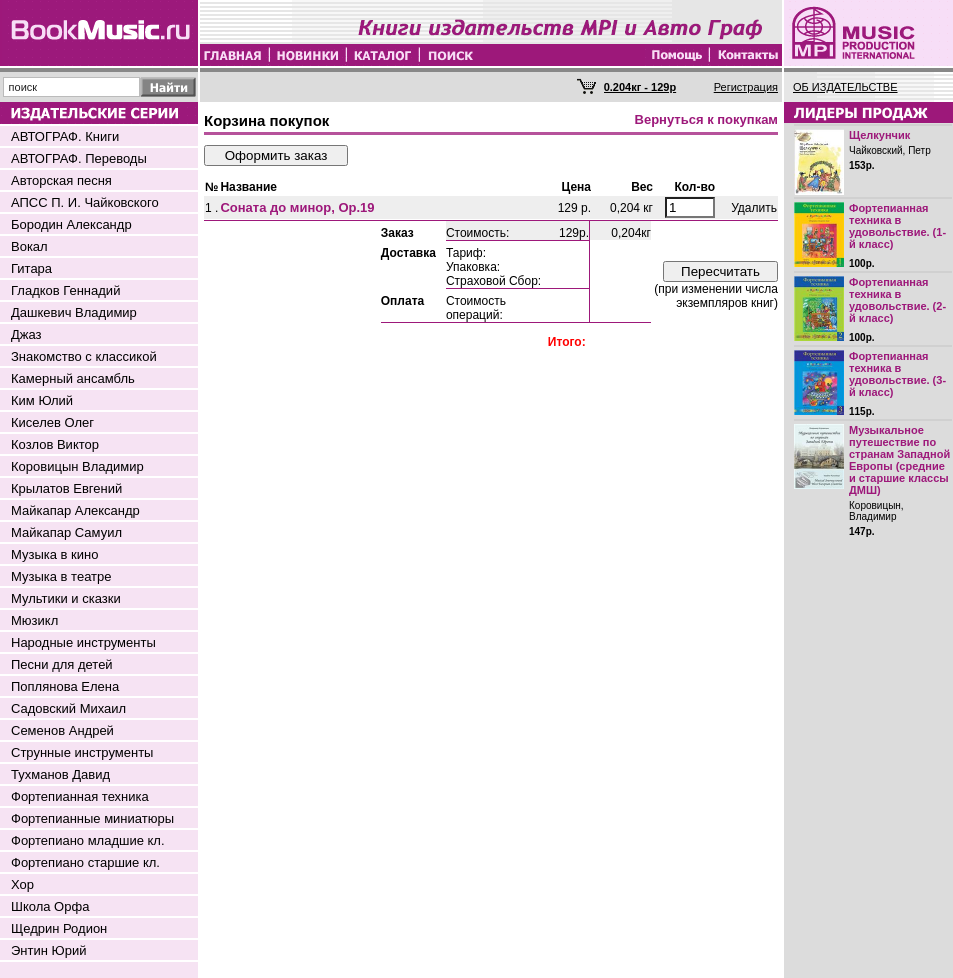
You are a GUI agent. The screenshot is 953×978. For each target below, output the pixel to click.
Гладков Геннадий (65, 290)
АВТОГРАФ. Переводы (79, 158)
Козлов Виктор (55, 444)
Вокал (29, 246)
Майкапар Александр (75, 510)
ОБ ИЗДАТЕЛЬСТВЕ (845, 87)
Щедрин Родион (59, 928)
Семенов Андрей (62, 730)
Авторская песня (61, 180)
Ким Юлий (42, 400)
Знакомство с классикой (84, 356)
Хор (22, 884)
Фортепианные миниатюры (92, 818)
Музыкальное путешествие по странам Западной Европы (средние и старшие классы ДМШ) (899, 460)
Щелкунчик (879, 135)
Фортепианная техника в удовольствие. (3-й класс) (897, 374)
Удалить (754, 208)
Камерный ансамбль (73, 378)
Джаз (26, 334)
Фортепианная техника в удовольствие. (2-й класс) (897, 300)
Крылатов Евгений (66, 488)
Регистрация (746, 87)
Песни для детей (62, 664)
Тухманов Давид (60, 774)
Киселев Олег (52, 422)
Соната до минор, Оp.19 (297, 207)
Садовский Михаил (68, 708)
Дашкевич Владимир (74, 312)
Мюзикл (34, 620)
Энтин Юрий (48, 950)
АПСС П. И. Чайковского (85, 202)
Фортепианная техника (80, 796)
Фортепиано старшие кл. (85, 862)
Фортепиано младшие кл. (88, 840)
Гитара (31, 268)
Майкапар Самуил (66, 532)
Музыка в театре (61, 576)
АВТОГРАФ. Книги (65, 136)
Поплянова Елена (65, 686)
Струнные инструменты (82, 752)
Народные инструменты (83, 642)
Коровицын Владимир (77, 466)
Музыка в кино (54, 554)
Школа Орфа (50, 906)
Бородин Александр (71, 224)
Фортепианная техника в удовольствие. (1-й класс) (897, 226)
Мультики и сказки (66, 598)
